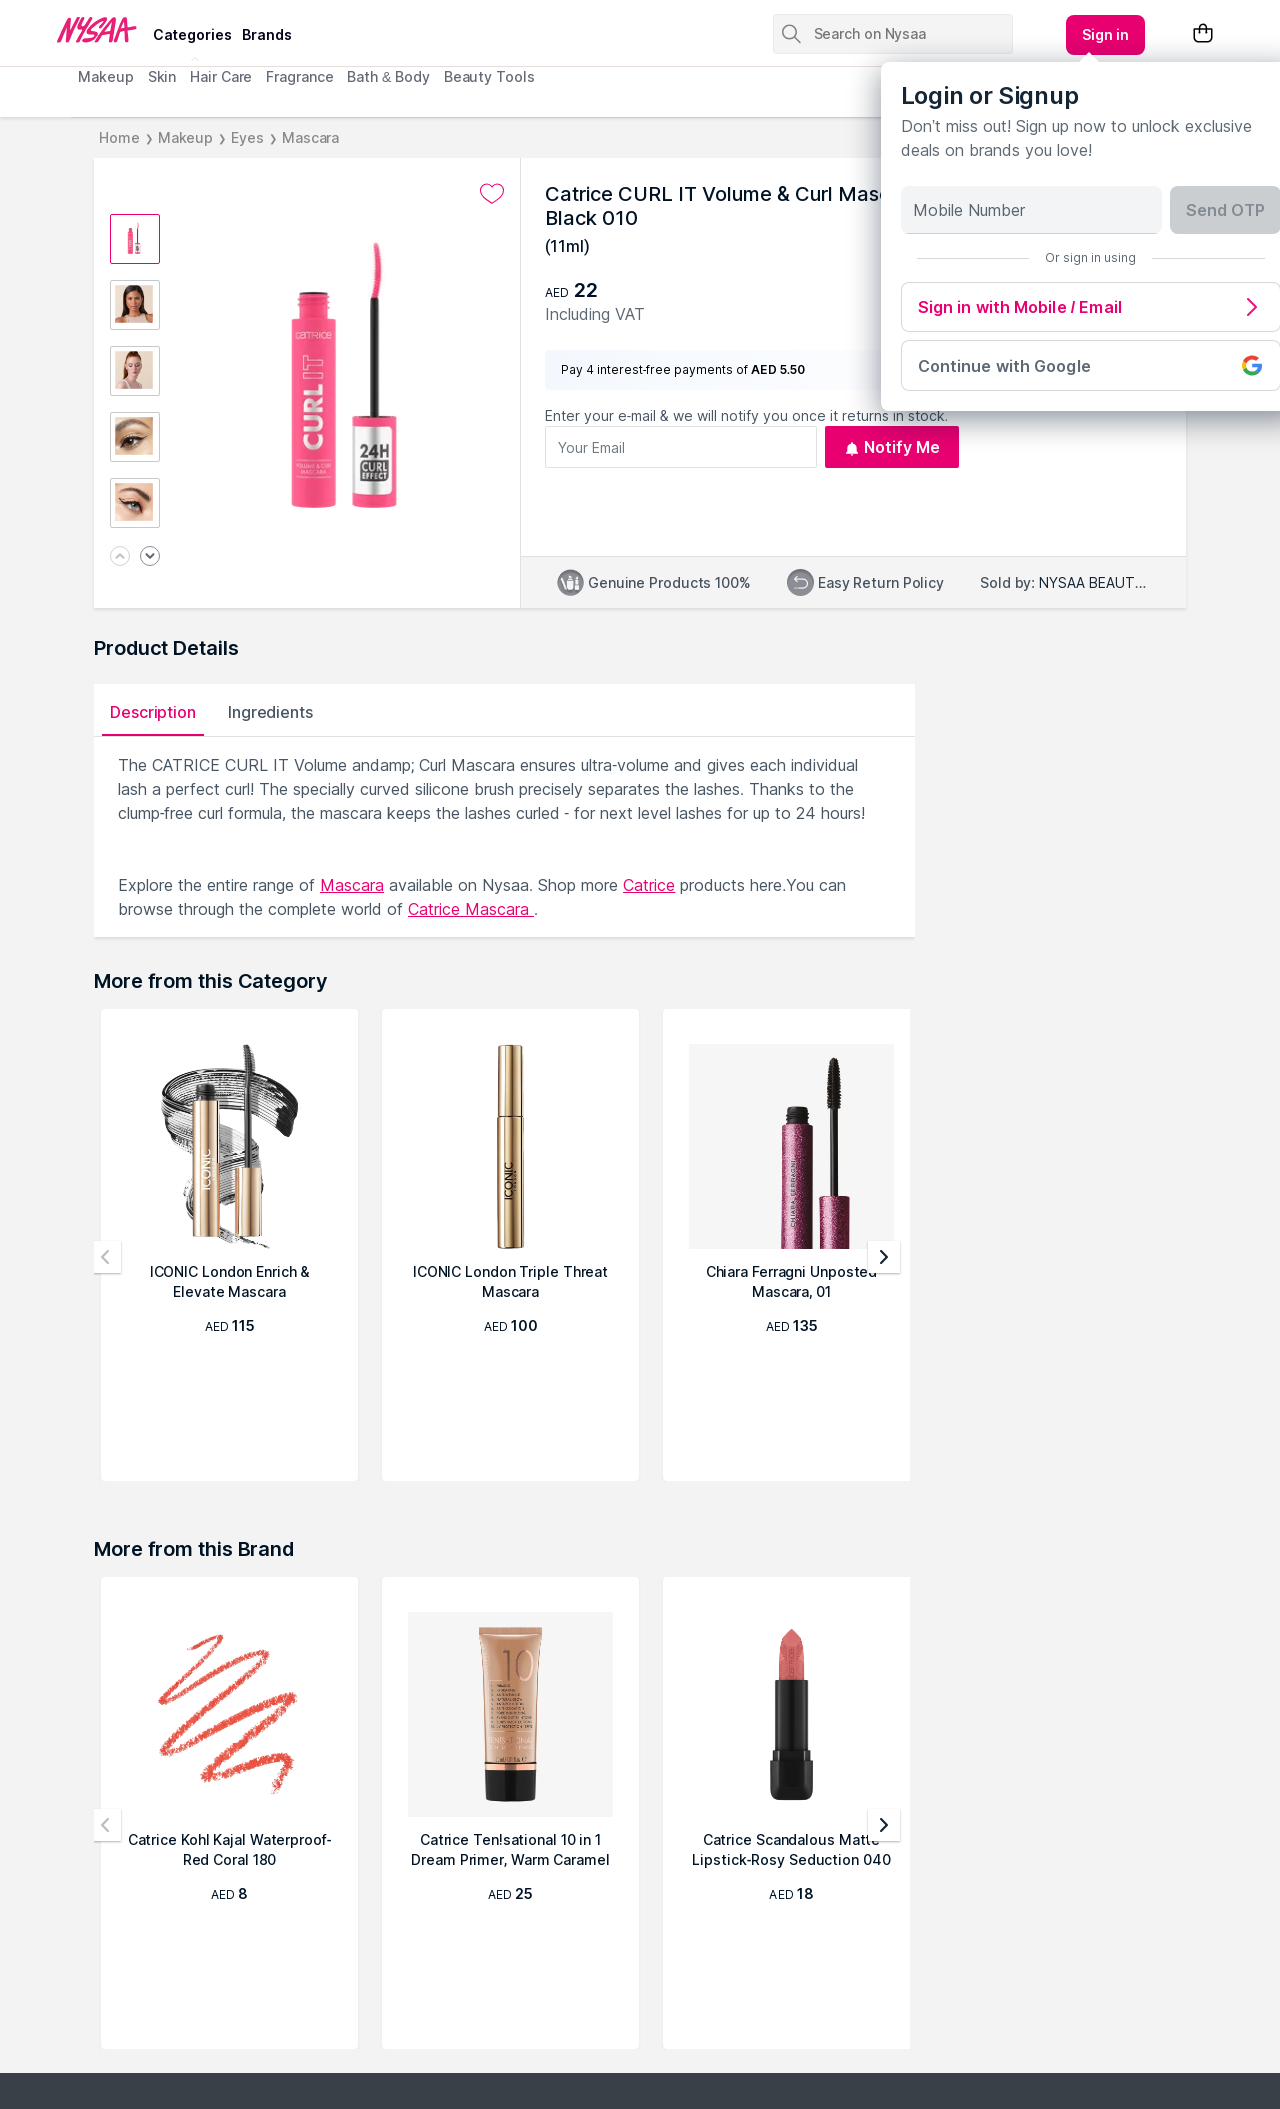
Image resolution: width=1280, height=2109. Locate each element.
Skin (162, 76)
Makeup (105, 76)
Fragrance (299, 76)
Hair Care (221, 76)
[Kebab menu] (1106, 35)
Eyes (247, 137)
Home (119, 137)
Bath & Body (388, 76)
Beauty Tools (489, 76)
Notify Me (892, 447)
